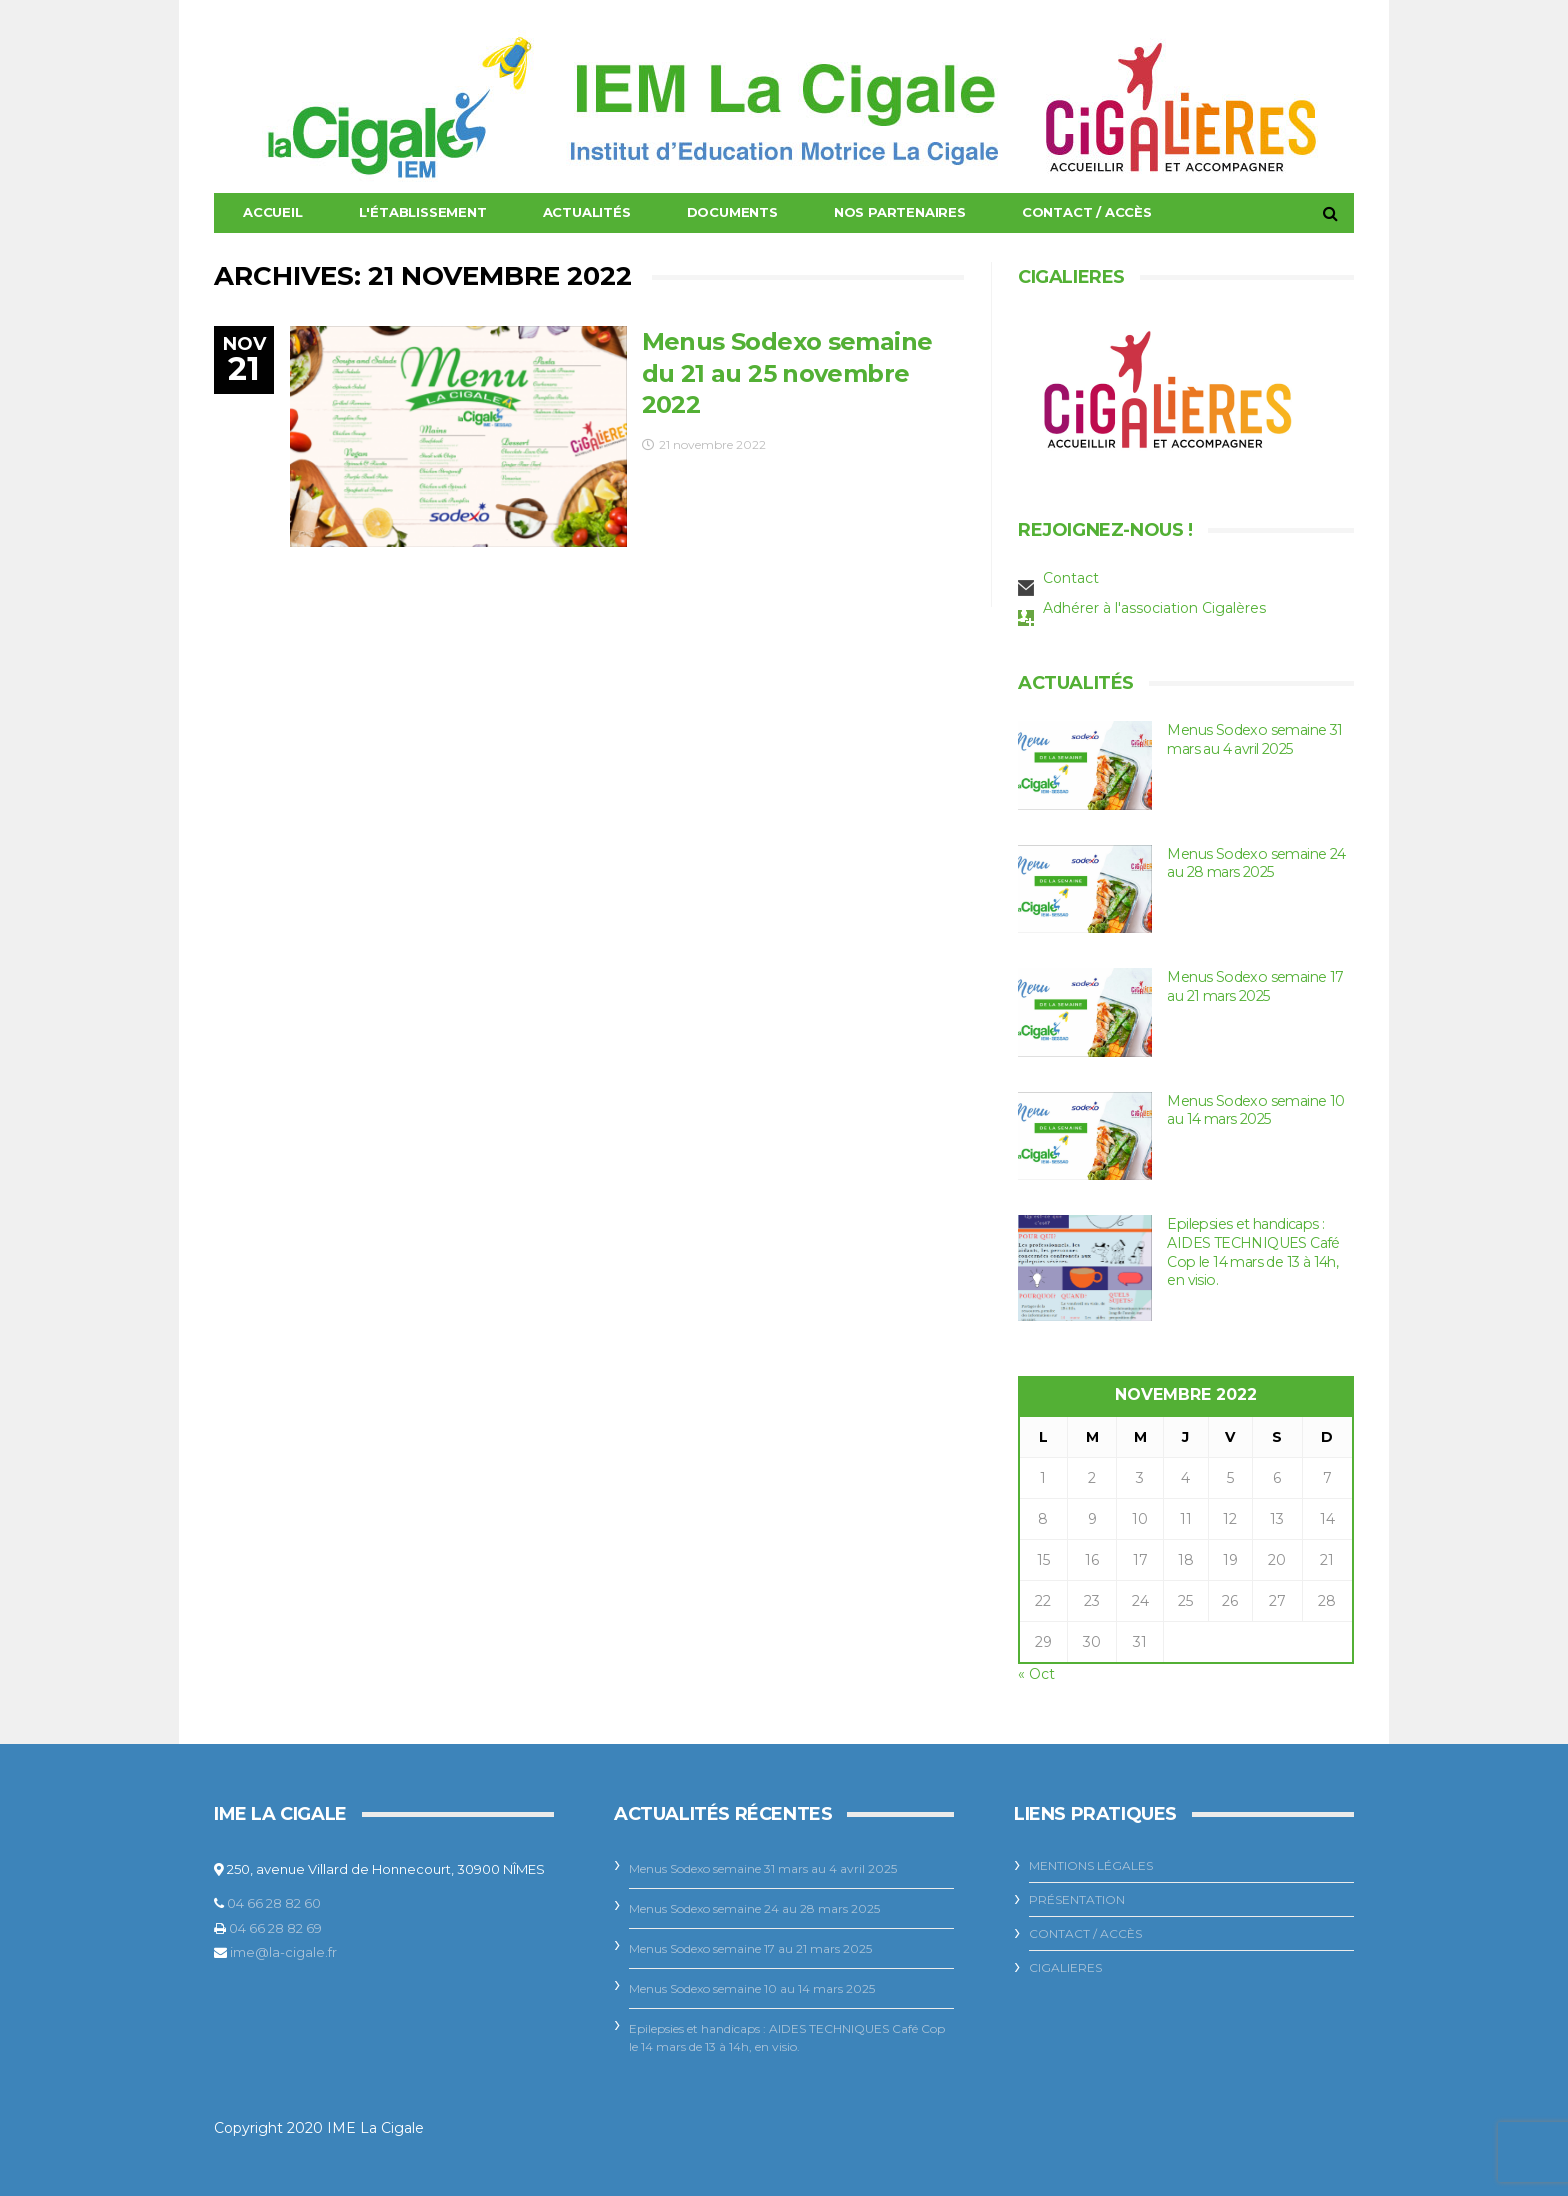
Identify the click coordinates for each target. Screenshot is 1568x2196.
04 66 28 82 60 (274, 1903)
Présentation (1077, 1899)
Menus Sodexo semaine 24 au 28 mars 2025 (1254, 863)
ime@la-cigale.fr (283, 1952)
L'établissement (423, 212)
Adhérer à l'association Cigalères (1154, 608)
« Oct (1036, 1674)
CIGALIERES (1065, 1967)
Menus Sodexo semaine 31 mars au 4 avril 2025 (1253, 739)
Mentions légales (1091, 1865)
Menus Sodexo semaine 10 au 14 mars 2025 (1254, 1110)
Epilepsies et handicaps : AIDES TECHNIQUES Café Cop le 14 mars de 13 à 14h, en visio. (1253, 1252)
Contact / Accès (1087, 212)
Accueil (273, 212)
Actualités (587, 212)
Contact (1071, 578)
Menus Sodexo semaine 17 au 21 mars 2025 (1253, 986)
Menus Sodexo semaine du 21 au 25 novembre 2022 (787, 373)
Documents (732, 212)
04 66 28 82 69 (275, 1928)
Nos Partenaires (900, 212)
